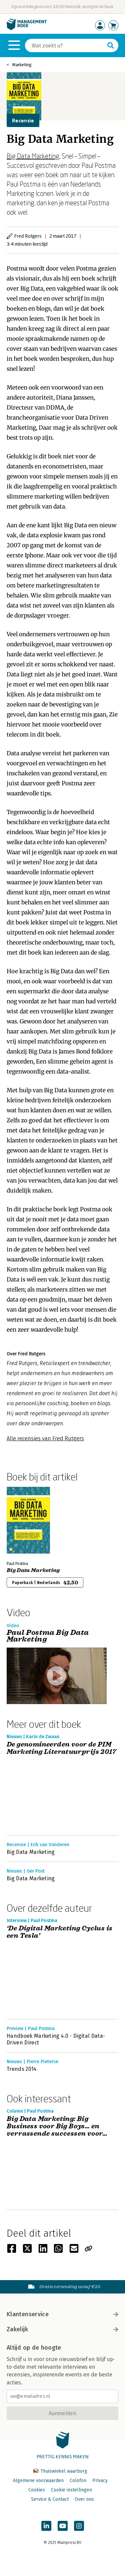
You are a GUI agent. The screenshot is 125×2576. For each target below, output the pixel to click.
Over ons (84, 2499)
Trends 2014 (22, 2069)
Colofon (78, 2480)
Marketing (22, 64)
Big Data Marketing (33, 156)
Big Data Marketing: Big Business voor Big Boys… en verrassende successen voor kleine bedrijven (55, 2126)
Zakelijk (62, 2329)
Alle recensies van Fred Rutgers (45, 1438)
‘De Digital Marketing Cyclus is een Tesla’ (59, 1932)
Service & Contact (50, 2499)
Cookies (36, 2490)
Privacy (100, 2480)
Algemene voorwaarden (38, 2480)
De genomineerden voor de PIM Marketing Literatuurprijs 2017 (61, 1748)
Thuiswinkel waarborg (60, 2471)
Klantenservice (62, 2314)
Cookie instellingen (71, 2490)
